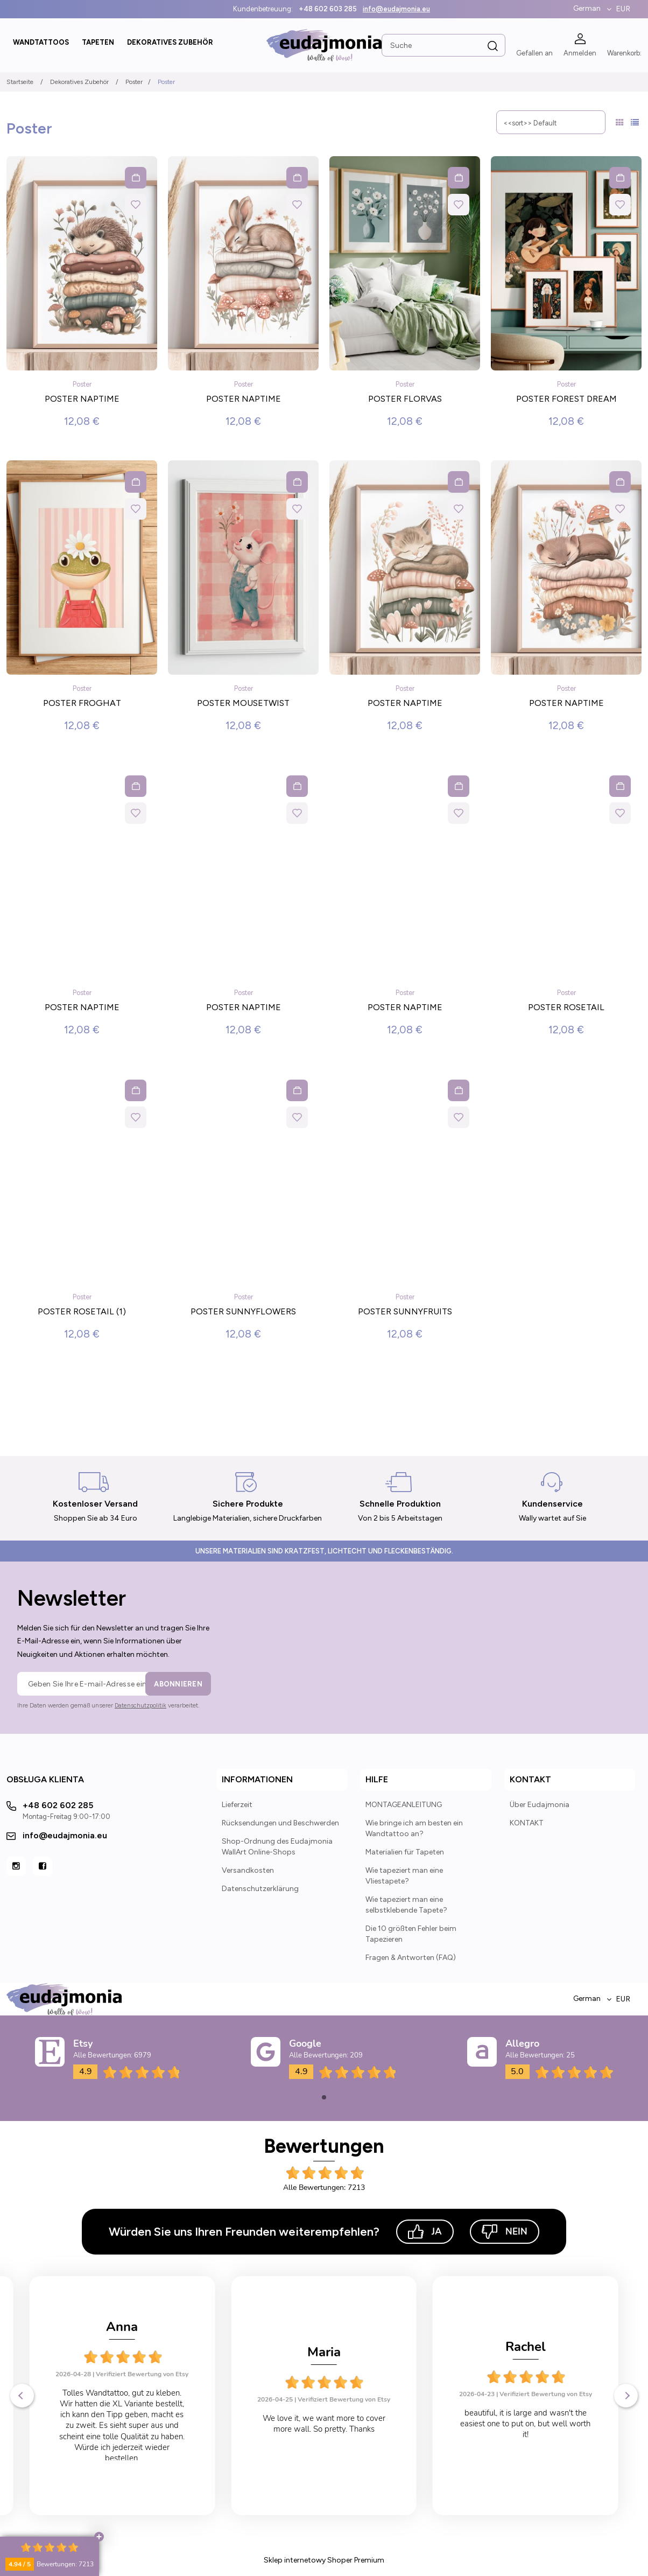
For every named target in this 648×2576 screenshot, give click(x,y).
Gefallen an (534, 53)
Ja (425, 2231)
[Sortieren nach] (550, 122)
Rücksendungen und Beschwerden (280, 1823)
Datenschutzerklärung (260, 1888)
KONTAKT (527, 1823)
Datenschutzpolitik (140, 1705)
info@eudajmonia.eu (396, 9)
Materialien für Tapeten (404, 1852)
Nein (504, 2231)
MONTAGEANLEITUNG (403, 1804)
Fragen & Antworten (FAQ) (410, 1957)
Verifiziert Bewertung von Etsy (142, 2399)
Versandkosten (248, 1870)
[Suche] (493, 46)
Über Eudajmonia (539, 1804)
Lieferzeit (237, 1804)
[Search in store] (443, 45)
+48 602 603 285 (328, 9)
